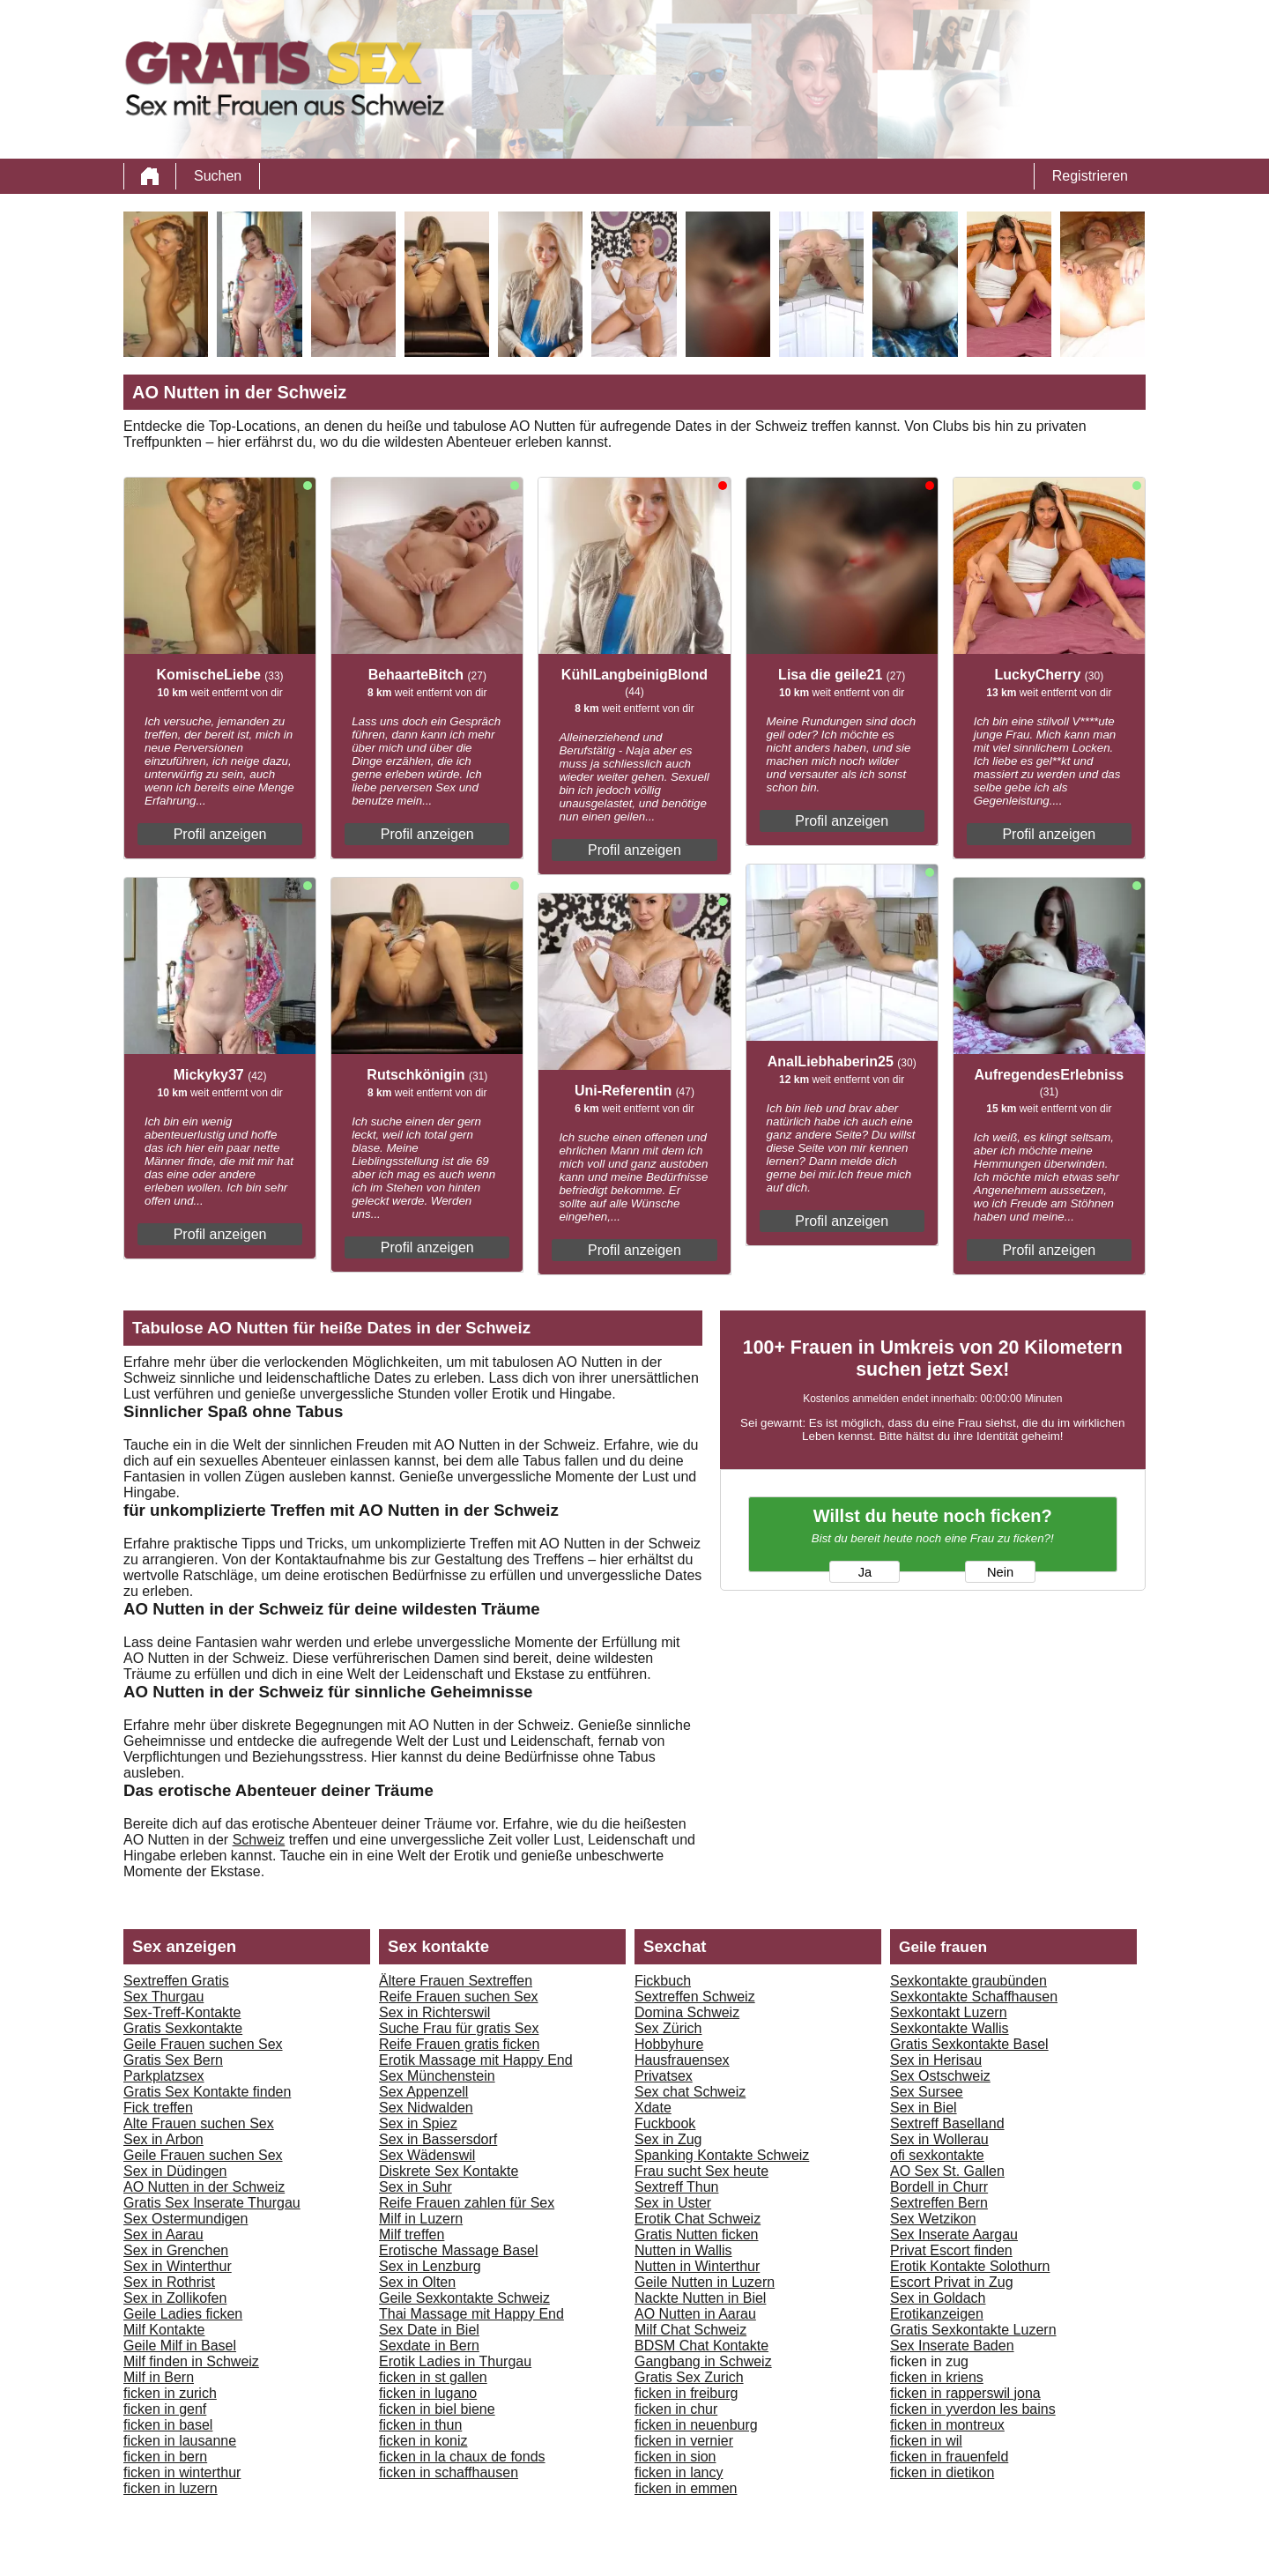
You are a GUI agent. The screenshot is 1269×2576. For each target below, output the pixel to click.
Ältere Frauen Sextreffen (455, 1980)
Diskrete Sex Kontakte (448, 2171)
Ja (865, 1572)
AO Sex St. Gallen (947, 2171)
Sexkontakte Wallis (949, 2028)
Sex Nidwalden (426, 2107)
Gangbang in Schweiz (703, 2361)
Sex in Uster (672, 2202)
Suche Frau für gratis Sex (458, 2028)
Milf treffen (411, 2234)
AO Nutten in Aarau (695, 2313)
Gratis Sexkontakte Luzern (973, 2329)
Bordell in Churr (939, 2186)
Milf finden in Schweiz (191, 2361)
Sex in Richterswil (434, 2012)
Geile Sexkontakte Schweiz (464, 2297)
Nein (1000, 1572)
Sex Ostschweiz (940, 2075)
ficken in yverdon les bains (973, 2409)
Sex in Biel (923, 2107)
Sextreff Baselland (947, 2123)
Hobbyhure (668, 2044)
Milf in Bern (158, 2377)
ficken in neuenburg (696, 2424)
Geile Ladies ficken (182, 2313)
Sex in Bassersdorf (438, 2139)
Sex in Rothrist (169, 2282)
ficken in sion (675, 2456)
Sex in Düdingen (174, 2171)
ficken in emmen (686, 2488)
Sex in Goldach (938, 2297)
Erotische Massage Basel (458, 2250)
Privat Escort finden (951, 2250)
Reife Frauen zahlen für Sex (466, 2202)
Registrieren (1090, 175)
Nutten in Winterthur (697, 2266)
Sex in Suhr (415, 2186)
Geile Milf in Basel (179, 2345)
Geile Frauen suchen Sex (203, 2044)
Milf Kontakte (163, 2329)
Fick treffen (158, 2107)
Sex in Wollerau (939, 2139)
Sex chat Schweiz (690, 2091)
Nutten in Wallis (683, 2250)
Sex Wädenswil (427, 2155)
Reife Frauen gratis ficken (459, 2044)
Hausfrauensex (682, 2060)
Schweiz (259, 1839)
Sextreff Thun (676, 2186)
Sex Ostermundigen (185, 2218)
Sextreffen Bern (939, 2202)
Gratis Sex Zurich (689, 2377)
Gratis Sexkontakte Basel (969, 2044)
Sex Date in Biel (429, 2329)
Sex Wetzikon (933, 2218)
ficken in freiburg (686, 2393)
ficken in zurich (170, 2393)
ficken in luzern (170, 2488)
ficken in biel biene (437, 2409)
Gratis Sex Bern (173, 2060)
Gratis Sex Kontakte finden (207, 2091)
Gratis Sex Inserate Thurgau (212, 2202)
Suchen (217, 175)
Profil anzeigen (220, 834)
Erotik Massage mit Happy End (476, 2060)
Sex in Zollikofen (174, 2297)
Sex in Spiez (418, 2123)
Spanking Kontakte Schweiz (721, 2155)
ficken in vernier (683, 2440)
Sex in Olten (417, 2282)
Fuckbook (664, 2123)
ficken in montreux (947, 2424)
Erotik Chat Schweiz (697, 2218)
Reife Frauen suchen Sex (458, 1996)
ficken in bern (165, 2456)
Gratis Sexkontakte (182, 2028)
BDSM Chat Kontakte (701, 2345)
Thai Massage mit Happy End (471, 2313)
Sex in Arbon (163, 2139)
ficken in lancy (679, 2472)
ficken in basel (167, 2424)
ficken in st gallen (433, 2377)
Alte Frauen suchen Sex (198, 2123)
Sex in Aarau (163, 2234)
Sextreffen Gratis (176, 1980)
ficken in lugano (428, 2393)
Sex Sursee (926, 2091)
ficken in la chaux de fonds (462, 2456)
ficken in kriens (936, 2377)
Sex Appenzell (423, 2091)
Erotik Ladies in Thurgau (455, 2361)
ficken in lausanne (179, 2440)
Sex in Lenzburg (430, 2266)
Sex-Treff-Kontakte (182, 2012)
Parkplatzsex (163, 2075)
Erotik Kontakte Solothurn (970, 2266)
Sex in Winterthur (177, 2266)
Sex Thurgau (163, 1996)
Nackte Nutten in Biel (700, 2297)
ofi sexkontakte (937, 2155)
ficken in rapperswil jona (965, 2393)
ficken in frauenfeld (949, 2456)
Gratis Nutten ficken (696, 2234)
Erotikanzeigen (936, 2313)
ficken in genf (164, 2409)
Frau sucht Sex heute (701, 2171)
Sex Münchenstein (437, 2075)
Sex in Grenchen (175, 2250)
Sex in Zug (667, 2139)
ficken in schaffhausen (448, 2472)
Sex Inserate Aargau (954, 2234)
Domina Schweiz (686, 2012)
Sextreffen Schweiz (694, 1996)
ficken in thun (420, 2424)
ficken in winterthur (182, 2472)
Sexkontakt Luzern (948, 2012)
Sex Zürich (667, 2028)
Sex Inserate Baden (952, 2345)
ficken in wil (926, 2440)
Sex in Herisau (936, 2060)
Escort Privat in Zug (951, 2282)
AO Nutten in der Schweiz (204, 2186)
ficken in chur (675, 2409)
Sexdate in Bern (429, 2345)
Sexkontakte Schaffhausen (974, 1996)
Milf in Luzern (421, 2218)
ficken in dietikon (942, 2472)
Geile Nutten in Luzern (704, 2282)
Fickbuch (662, 1980)
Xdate (653, 2107)
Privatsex (663, 2075)
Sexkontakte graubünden (968, 1980)
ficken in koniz (423, 2440)
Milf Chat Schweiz (690, 2329)
